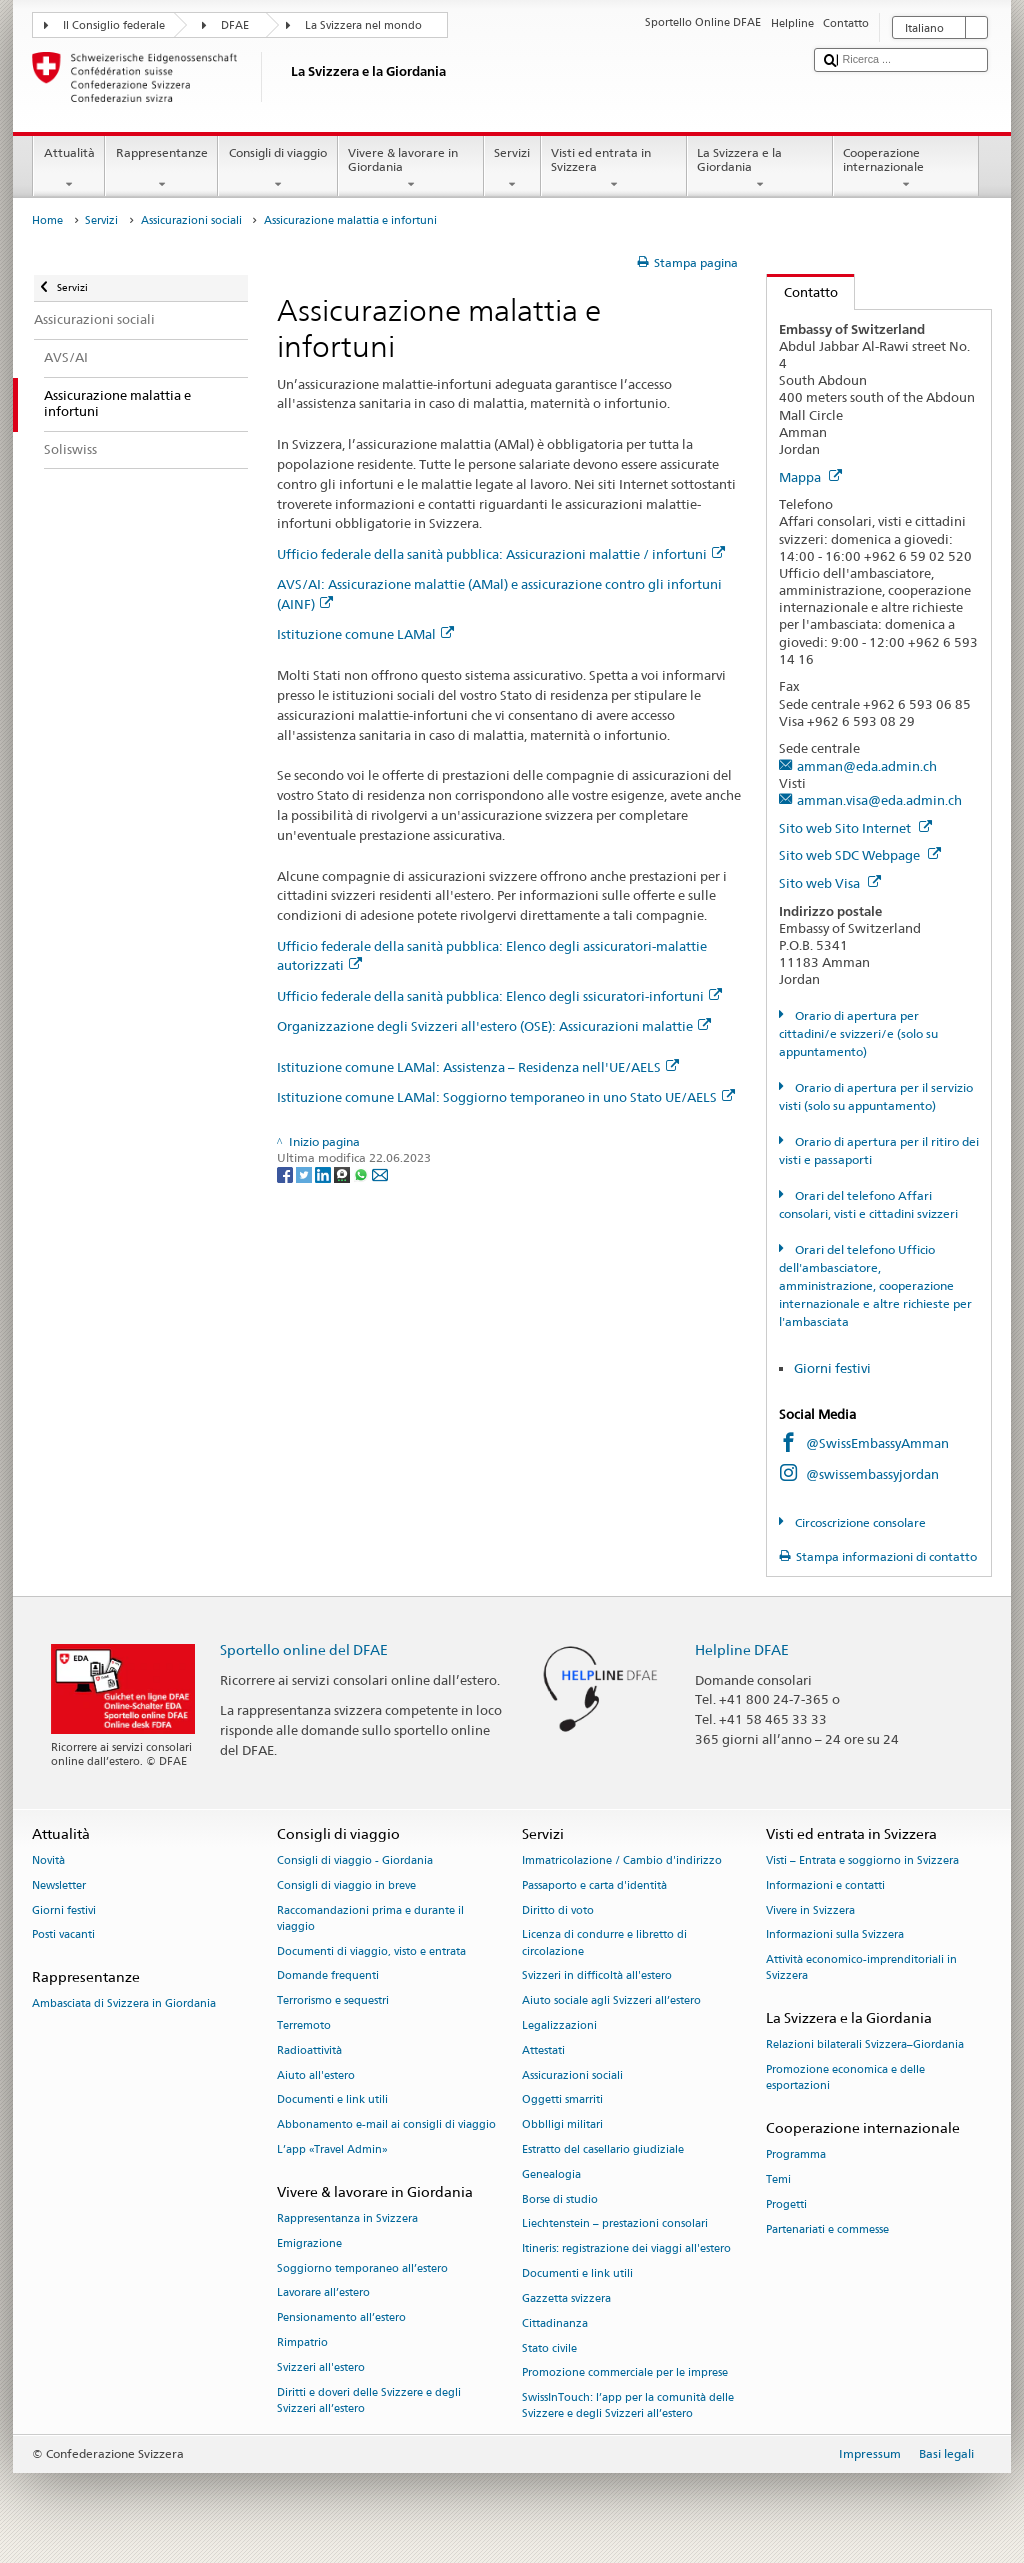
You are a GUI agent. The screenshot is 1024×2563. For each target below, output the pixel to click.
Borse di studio (560, 2199)
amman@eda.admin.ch (867, 766)
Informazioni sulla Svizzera (835, 1935)
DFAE (235, 25)
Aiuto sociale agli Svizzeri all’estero (611, 2001)
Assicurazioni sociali (191, 220)
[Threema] (343, 1173)
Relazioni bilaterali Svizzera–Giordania (865, 2045)
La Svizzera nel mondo (363, 25)
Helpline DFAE (742, 1649)
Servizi (512, 169)
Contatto (802, 292)
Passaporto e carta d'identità (594, 1885)
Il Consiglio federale (114, 25)
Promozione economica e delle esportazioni (845, 2078)
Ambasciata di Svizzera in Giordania (124, 2004)
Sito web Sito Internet (855, 828)
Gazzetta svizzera (566, 2298)
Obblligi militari (562, 2125)
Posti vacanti (63, 1935)
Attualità (69, 169)
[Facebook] (286, 1173)
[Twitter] (305, 1173)
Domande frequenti (328, 1976)
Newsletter (59, 1885)
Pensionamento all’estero (341, 2318)
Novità (48, 1860)
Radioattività (309, 2050)
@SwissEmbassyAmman (877, 1443)
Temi (778, 2180)
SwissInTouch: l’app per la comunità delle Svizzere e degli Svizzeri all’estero (628, 2406)
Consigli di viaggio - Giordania (355, 1860)
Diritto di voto (558, 1910)
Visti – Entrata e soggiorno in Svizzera (862, 1860)
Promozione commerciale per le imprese (625, 2373)
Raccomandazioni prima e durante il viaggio (370, 1918)
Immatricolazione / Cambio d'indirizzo (622, 1860)
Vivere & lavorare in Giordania (411, 169)
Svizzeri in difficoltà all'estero (597, 1976)
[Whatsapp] (362, 1173)
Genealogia (551, 2174)
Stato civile (549, 2348)
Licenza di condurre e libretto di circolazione (604, 1943)
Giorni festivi (832, 1368)
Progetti (786, 2204)
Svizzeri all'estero (321, 2367)
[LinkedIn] (324, 1173)
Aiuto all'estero (316, 2075)
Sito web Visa (830, 883)
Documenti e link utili (332, 2100)
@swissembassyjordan (872, 1474)
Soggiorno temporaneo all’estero (362, 2268)
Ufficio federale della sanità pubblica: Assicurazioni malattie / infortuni (501, 554)
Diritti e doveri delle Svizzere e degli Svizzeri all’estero (369, 2400)
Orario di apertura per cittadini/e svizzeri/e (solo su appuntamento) (858, 1033)
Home (47, 220)
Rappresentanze (161, 169)
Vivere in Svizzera (810, 1910)
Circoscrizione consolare (859, 1522)
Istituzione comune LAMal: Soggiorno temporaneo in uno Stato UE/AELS (506, 1097)
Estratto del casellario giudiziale (603, 2149)
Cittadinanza (555, 2323)
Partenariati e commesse (827, 2229)
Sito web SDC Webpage (860, 855)
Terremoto (304, 2025)
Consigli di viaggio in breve (346, 1885)
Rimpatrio (302, 2343)
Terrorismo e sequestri (333, 2001)
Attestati (543, 2050)
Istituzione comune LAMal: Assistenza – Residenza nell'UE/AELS (478, 1067)
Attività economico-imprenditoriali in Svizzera (861, 1968)
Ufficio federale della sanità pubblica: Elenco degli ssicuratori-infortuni (499, 996)
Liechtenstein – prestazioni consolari (615, 2224)
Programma (796, 2155)
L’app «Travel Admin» (332, 2149)
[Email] (380, 1173)
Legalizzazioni (559, 2025)
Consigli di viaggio (277, 169)
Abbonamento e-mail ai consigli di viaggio (386, 2125)
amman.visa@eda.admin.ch (879, 800)
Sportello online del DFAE (304, 1649)
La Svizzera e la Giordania (760, 169)
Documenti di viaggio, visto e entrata (371, 1951)
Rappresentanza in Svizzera (347, 2218)
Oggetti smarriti (562, 2100)
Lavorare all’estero (323, 2293)
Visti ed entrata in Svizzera (614, 169)
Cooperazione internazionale (906, 169)
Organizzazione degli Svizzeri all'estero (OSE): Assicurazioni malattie (494, 1026)
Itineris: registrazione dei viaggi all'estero (626, 2249)
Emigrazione (309, 2243)
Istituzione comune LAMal (365, 634)
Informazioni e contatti (825, 1885)
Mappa (810, 477)
